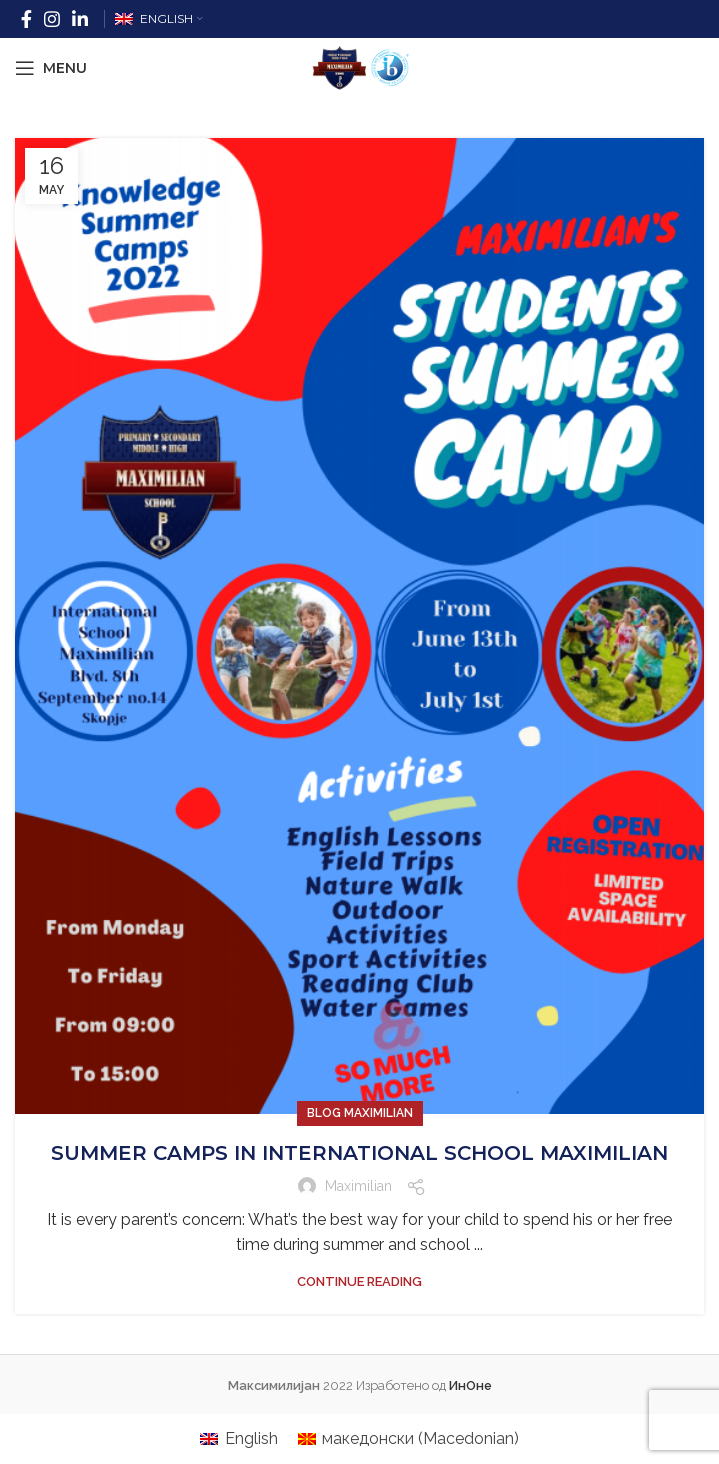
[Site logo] (360, 66)
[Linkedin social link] (80, 19)
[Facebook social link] (26, 19)
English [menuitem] (251, 1438)
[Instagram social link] (52, 19)
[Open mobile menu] (51, 68)
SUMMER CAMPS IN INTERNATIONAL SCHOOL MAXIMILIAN (359, 1153)
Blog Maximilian (360, 1113)
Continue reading (359, 1281)
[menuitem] (238, 1439)
